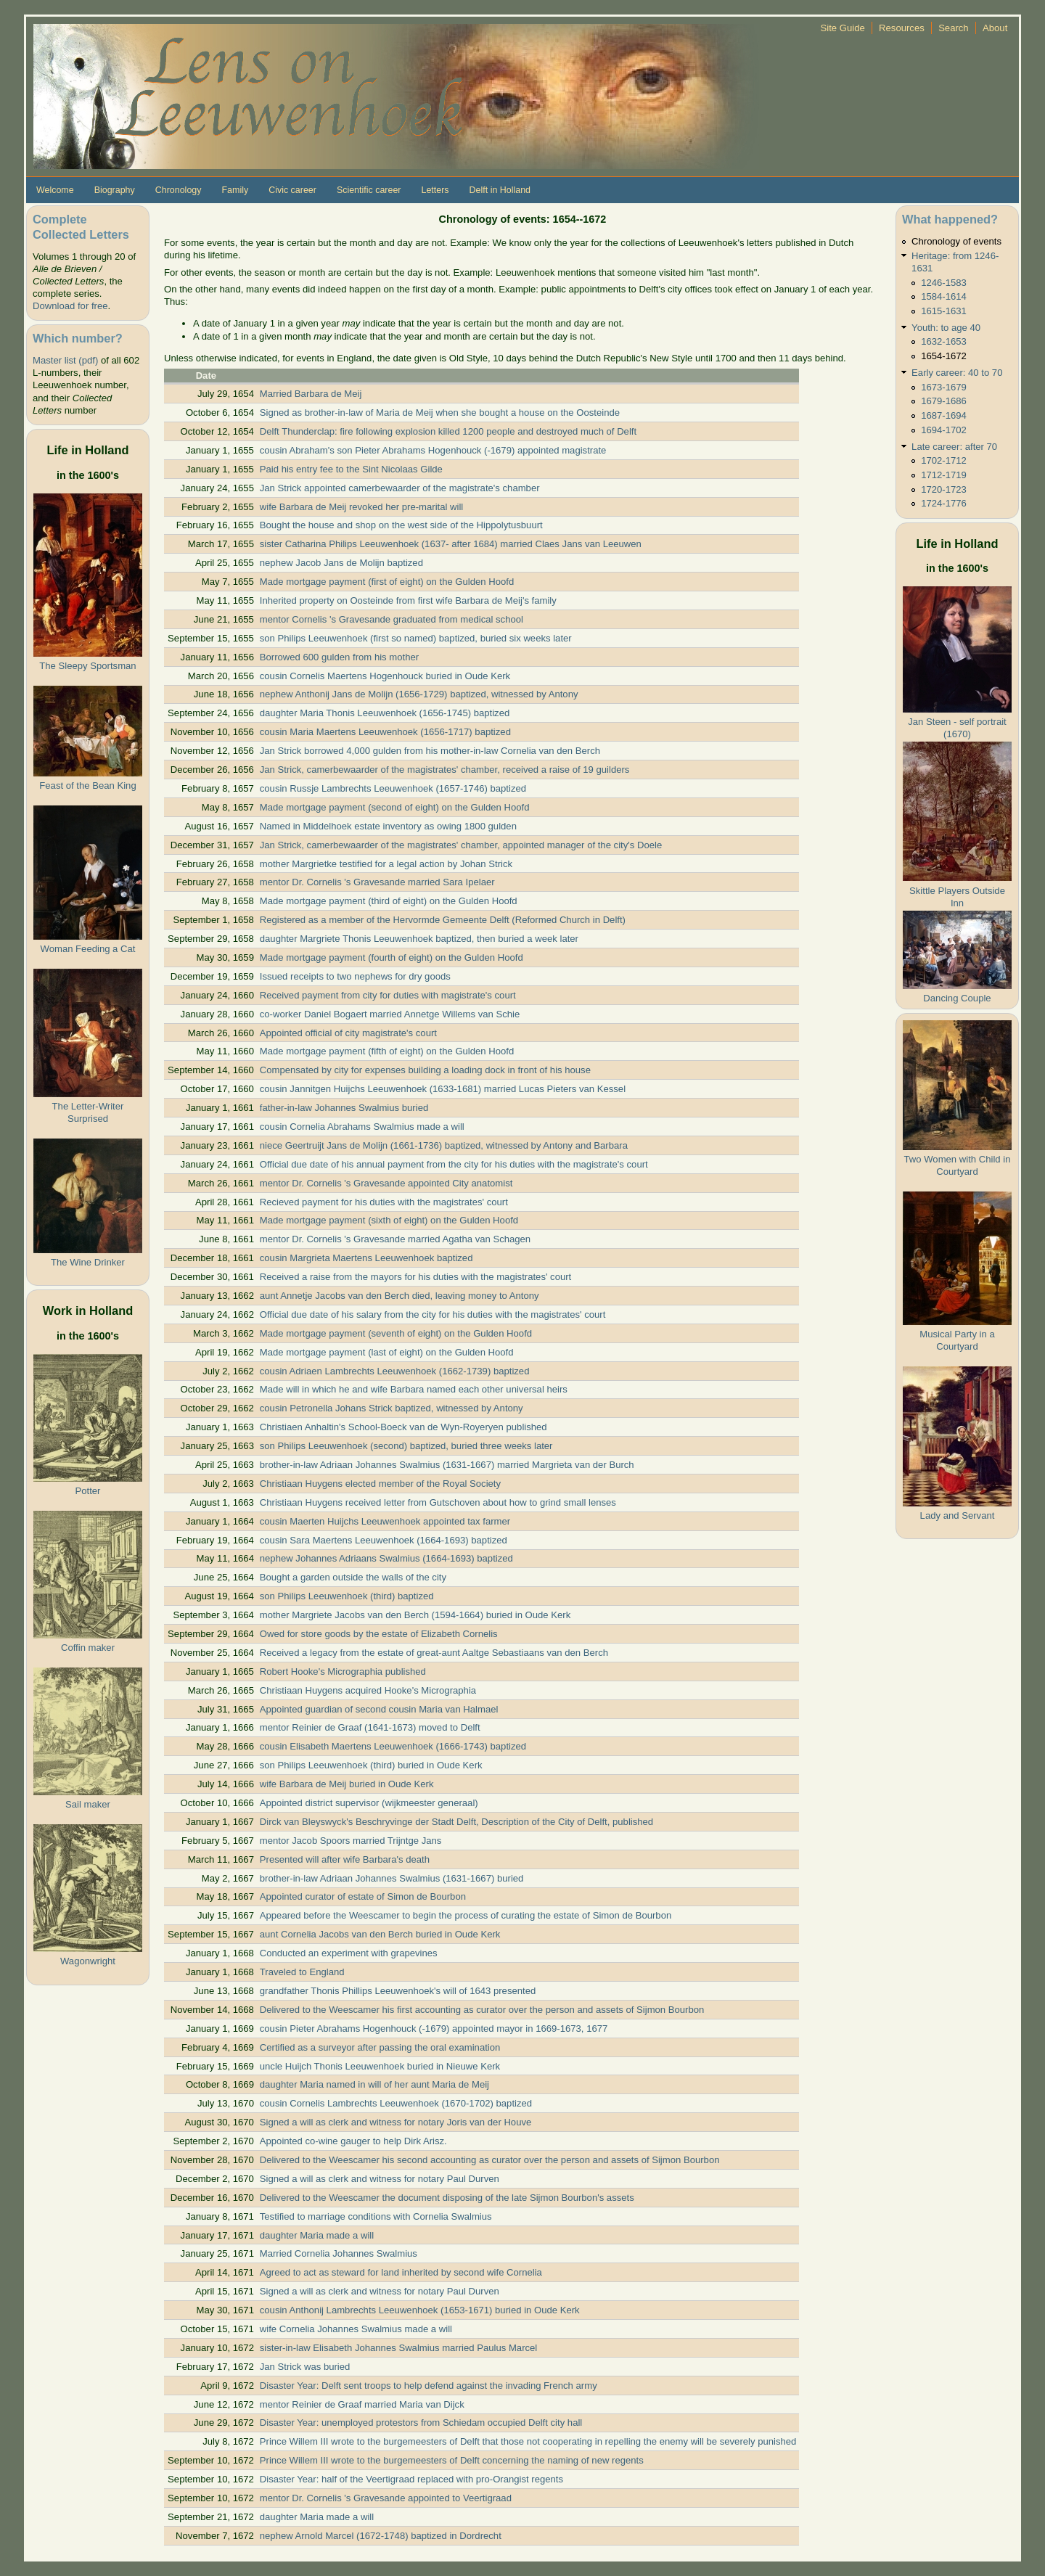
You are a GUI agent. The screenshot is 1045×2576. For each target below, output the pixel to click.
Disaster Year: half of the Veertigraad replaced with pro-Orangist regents (411, 2479)
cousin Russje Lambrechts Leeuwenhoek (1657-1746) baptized (393, 788)
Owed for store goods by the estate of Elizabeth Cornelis (379, 1633)
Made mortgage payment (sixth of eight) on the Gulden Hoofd (389, 1220)
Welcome (55, 190)
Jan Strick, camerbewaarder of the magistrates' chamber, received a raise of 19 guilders (445, 769)
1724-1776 (944, 503)
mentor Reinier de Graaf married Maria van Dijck (362, 2404)
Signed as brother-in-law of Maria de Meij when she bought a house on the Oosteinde (440, 412)
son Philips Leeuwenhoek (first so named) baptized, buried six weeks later (416, 638)
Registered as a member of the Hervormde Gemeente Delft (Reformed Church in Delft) (443, 919)
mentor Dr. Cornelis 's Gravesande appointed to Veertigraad (386, 2498)
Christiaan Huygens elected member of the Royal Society (380, 1483)
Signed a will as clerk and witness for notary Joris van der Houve (396, 2122)
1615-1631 (944, 310)
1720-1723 (944, 489)
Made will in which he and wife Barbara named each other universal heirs (413, 1389)
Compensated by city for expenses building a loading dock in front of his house (425, 1070)
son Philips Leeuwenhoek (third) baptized (347, 1596)
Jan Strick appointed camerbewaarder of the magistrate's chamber (400, 488)
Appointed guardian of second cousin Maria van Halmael (379, 1709)
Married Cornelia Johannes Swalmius (338, 2253)
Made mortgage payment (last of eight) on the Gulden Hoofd (387, 1352)
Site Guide (843, 27)
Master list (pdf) (65, 360)
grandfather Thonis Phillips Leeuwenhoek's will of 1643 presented (398, 1990)
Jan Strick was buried (305, 2366)
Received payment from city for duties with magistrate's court (388, 995)
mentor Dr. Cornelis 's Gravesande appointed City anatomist (386, 1183)
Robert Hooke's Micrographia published (343, 1671)
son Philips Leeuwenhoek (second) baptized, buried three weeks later (406, 1445)
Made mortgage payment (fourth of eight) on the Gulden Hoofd (391, 957)
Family (234, 190)
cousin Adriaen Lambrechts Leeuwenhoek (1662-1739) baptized (395, 1371)
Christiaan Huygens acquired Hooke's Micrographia (368, 1690)
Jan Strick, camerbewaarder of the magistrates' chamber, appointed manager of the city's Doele (461, 845)
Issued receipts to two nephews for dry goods (355, 976)
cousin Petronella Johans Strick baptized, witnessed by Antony (391, 1408)
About (995, 27)
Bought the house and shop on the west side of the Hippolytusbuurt (401, 525)
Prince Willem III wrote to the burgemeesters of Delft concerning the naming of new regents (452, 2460)
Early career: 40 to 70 (956, 372)
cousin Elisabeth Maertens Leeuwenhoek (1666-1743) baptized (393, 1746)
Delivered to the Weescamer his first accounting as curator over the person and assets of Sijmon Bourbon (482, 2009)
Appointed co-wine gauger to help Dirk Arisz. (353, 2141)
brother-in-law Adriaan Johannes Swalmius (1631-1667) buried (392, 1878)
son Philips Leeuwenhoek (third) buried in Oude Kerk (371, 1765)
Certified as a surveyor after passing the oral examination (380, 2047)
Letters (434, 190)
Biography (114, 190)
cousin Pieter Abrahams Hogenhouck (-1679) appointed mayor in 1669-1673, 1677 (434, 2028)
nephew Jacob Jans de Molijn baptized (341, 562)
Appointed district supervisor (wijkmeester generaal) (369, 1802)
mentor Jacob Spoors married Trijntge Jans (351, 1840)
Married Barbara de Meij (311, 393)
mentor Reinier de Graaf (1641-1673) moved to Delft (370, 1727)
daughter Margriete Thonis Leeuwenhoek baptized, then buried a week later (419, 938)
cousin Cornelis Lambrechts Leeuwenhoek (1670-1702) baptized (396, 2103)
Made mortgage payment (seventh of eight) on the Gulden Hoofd (396, 1333)
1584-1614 (944, 296)
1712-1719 (944, 474)
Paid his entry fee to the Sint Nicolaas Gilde (351, 469)
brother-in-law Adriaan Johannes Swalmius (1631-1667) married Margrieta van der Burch (447, 1464)
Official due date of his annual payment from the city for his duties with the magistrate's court (454, 1164)
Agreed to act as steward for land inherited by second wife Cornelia (401, 2272)
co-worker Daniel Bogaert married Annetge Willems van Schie (390, 1014)
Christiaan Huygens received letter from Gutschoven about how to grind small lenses (438, 1502)
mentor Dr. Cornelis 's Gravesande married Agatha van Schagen (395, 1239)
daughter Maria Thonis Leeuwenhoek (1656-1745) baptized (384, 712)
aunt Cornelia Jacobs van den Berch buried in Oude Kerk (380, 1934)
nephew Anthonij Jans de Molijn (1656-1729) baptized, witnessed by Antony (419, 694)
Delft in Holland (500, 190)
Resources (902, 27)
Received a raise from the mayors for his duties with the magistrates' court (415, 1276)
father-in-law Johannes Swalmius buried (344, 1107)
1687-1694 (944, 415)
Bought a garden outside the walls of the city (353, 1577)
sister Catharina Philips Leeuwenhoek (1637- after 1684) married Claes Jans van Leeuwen (451, 543)
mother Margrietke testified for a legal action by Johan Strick (386, 863)
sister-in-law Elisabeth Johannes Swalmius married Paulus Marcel (399, 2347)
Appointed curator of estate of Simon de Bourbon (363, 1896)
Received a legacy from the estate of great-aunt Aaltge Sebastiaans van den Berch (434, 1652)
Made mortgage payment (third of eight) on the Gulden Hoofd (388, 900)
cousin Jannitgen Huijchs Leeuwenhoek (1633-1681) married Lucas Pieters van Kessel (443, 1088)
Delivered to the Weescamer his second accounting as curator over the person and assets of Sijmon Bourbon (490, 2159)
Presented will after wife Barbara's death (345, 1859)
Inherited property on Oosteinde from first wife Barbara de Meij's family (408, 600)
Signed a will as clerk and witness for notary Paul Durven (379, 2178)
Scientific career (369, 190)
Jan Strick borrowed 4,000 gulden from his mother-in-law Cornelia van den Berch (430, 750)
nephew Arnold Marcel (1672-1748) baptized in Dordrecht (380, 2535)
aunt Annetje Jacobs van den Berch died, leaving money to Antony (399, 1295)
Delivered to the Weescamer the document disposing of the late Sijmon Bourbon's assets (447, 2197)
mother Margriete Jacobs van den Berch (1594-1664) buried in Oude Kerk (415, 1614)
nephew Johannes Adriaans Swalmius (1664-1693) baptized (386, 1558)
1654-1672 (944, 355)
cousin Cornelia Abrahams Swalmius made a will (362, 1126)
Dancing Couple (957, 998)
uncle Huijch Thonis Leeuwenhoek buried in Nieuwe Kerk (380, 2066)
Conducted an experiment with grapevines (349, 1953)
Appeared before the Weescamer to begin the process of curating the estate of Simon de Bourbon (465, 1915)
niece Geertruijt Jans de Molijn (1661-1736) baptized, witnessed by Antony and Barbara (444, 1145)
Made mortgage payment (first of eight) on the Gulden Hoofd (387, 581)
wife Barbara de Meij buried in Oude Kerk (347, 1784)
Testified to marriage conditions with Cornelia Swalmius (376, 2216)
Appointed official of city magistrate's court (348, 1032)
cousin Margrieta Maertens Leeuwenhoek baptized (366, 1257)
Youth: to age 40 (945, 327)
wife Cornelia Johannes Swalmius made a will (356, 2328)
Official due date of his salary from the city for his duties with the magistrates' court (433, 1314)
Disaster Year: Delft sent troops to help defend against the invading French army (428, 2385)
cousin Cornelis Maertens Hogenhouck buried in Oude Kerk (385, 675)
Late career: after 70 (954, 446)
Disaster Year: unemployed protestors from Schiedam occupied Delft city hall (421, 2422)
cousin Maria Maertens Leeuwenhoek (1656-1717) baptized (385, 731)
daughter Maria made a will (317, 2235)
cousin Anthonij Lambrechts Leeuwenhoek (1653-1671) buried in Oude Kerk (420, 2310)
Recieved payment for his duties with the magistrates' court (384, 1202)
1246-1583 (944, 282)
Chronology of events (956, 241)
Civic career (292, 190)
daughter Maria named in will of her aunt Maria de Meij (374, 2084)
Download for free (70, 305)
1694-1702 (944, 429)
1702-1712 (944, 460)
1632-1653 (944, 341)
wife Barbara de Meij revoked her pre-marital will (362, 506)
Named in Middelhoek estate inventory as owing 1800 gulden (388, 826)
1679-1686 (944, 400)
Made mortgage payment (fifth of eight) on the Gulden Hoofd (387, 1051)
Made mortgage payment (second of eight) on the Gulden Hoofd (395, 807)
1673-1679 (944, 387)
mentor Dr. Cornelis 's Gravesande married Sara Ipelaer (377, 882)
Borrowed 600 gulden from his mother (339, 657)
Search (953, 27)
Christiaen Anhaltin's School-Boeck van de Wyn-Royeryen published (403, 1427)
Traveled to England (302, 1971)
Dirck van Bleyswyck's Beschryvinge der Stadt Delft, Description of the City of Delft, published (456, 1821)
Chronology (178, 190)
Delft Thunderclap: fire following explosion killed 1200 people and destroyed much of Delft (448, 431)
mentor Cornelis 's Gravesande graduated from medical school (391, 619)
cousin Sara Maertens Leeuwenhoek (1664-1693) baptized (383, 1540)
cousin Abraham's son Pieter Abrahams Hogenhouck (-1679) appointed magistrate (433, 450)
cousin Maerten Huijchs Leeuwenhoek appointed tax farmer (385, 1521)
